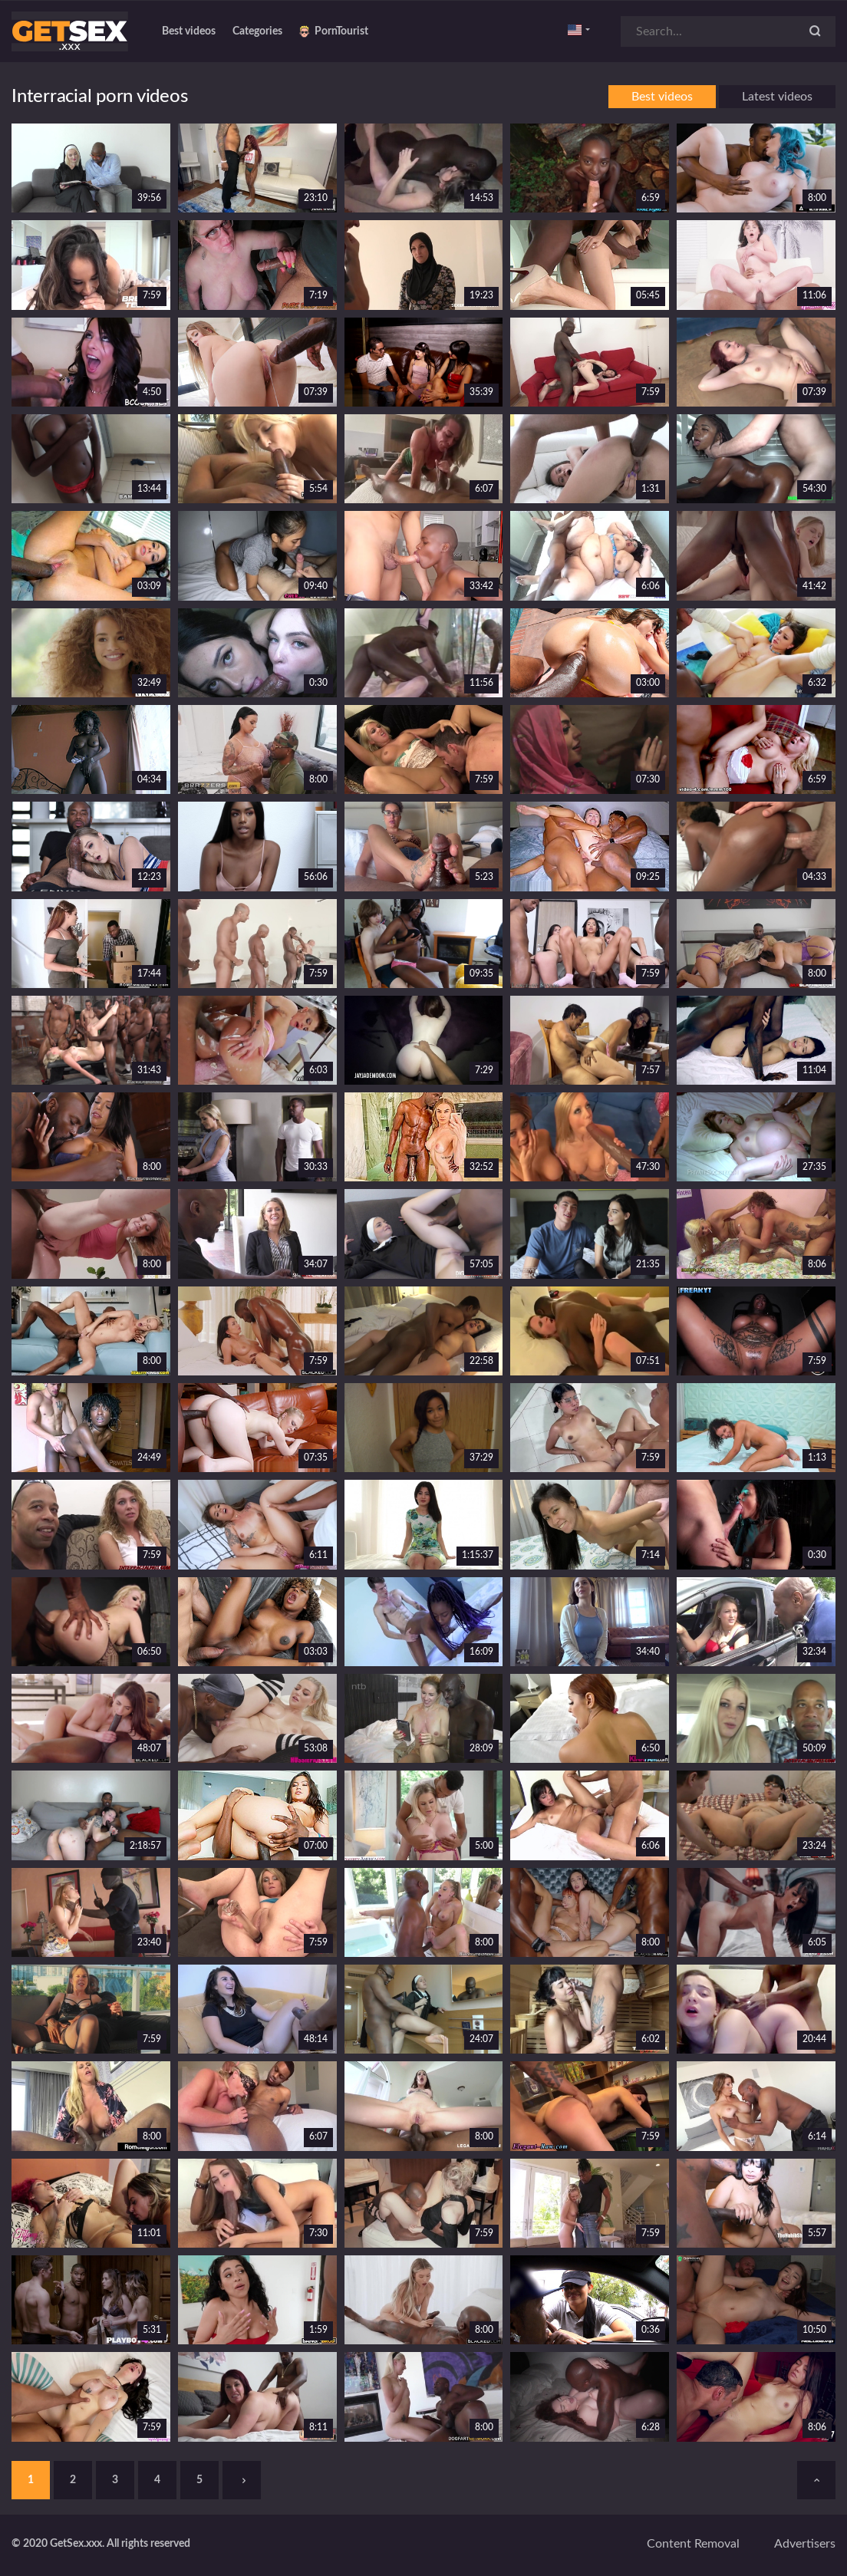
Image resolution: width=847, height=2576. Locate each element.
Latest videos (777, 97)
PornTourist (333, 31)
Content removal (693, 2544)
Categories (257, 31)
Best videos (189, 31)
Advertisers (804, 2544)
